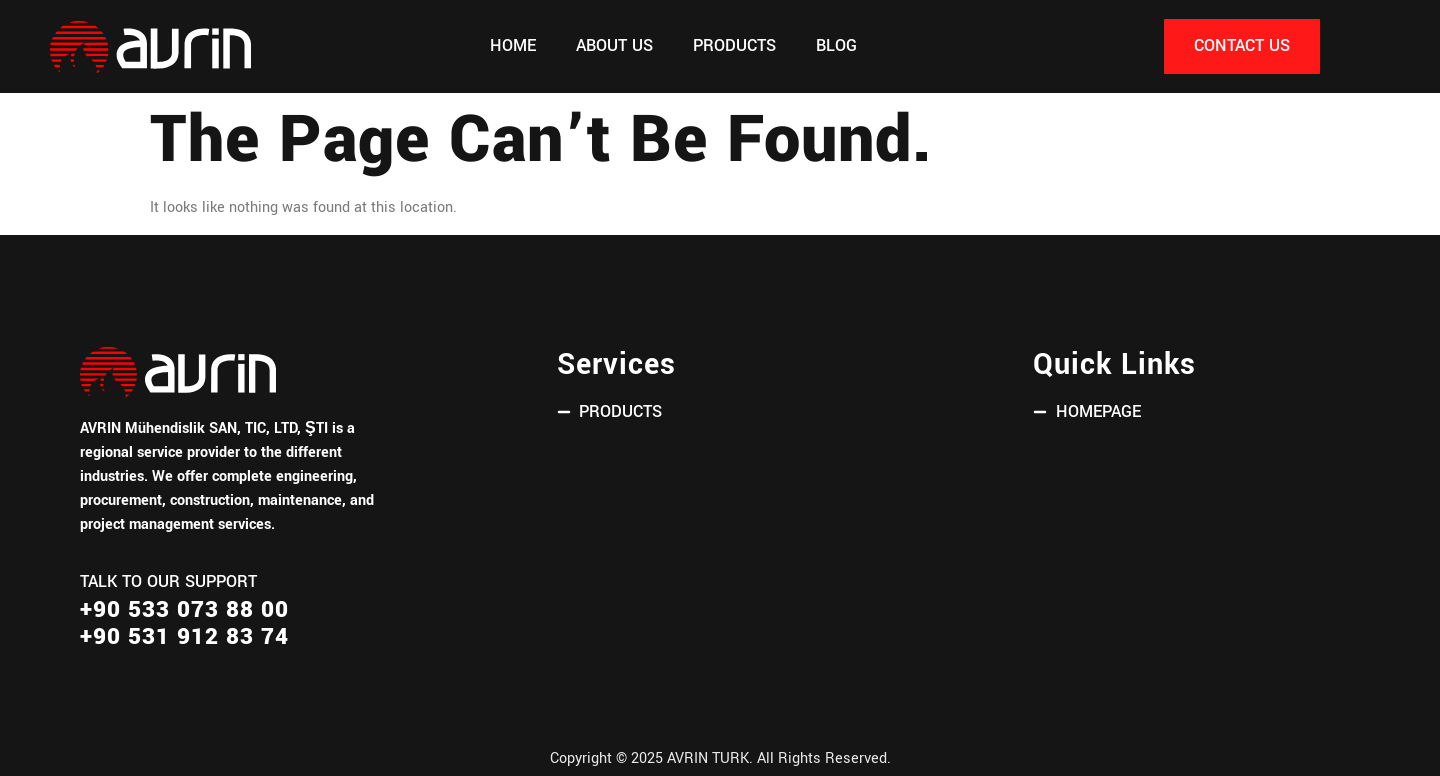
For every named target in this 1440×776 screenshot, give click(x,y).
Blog (836, 46)
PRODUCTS (734, 46)
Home (513, 46)
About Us (614, 46)
